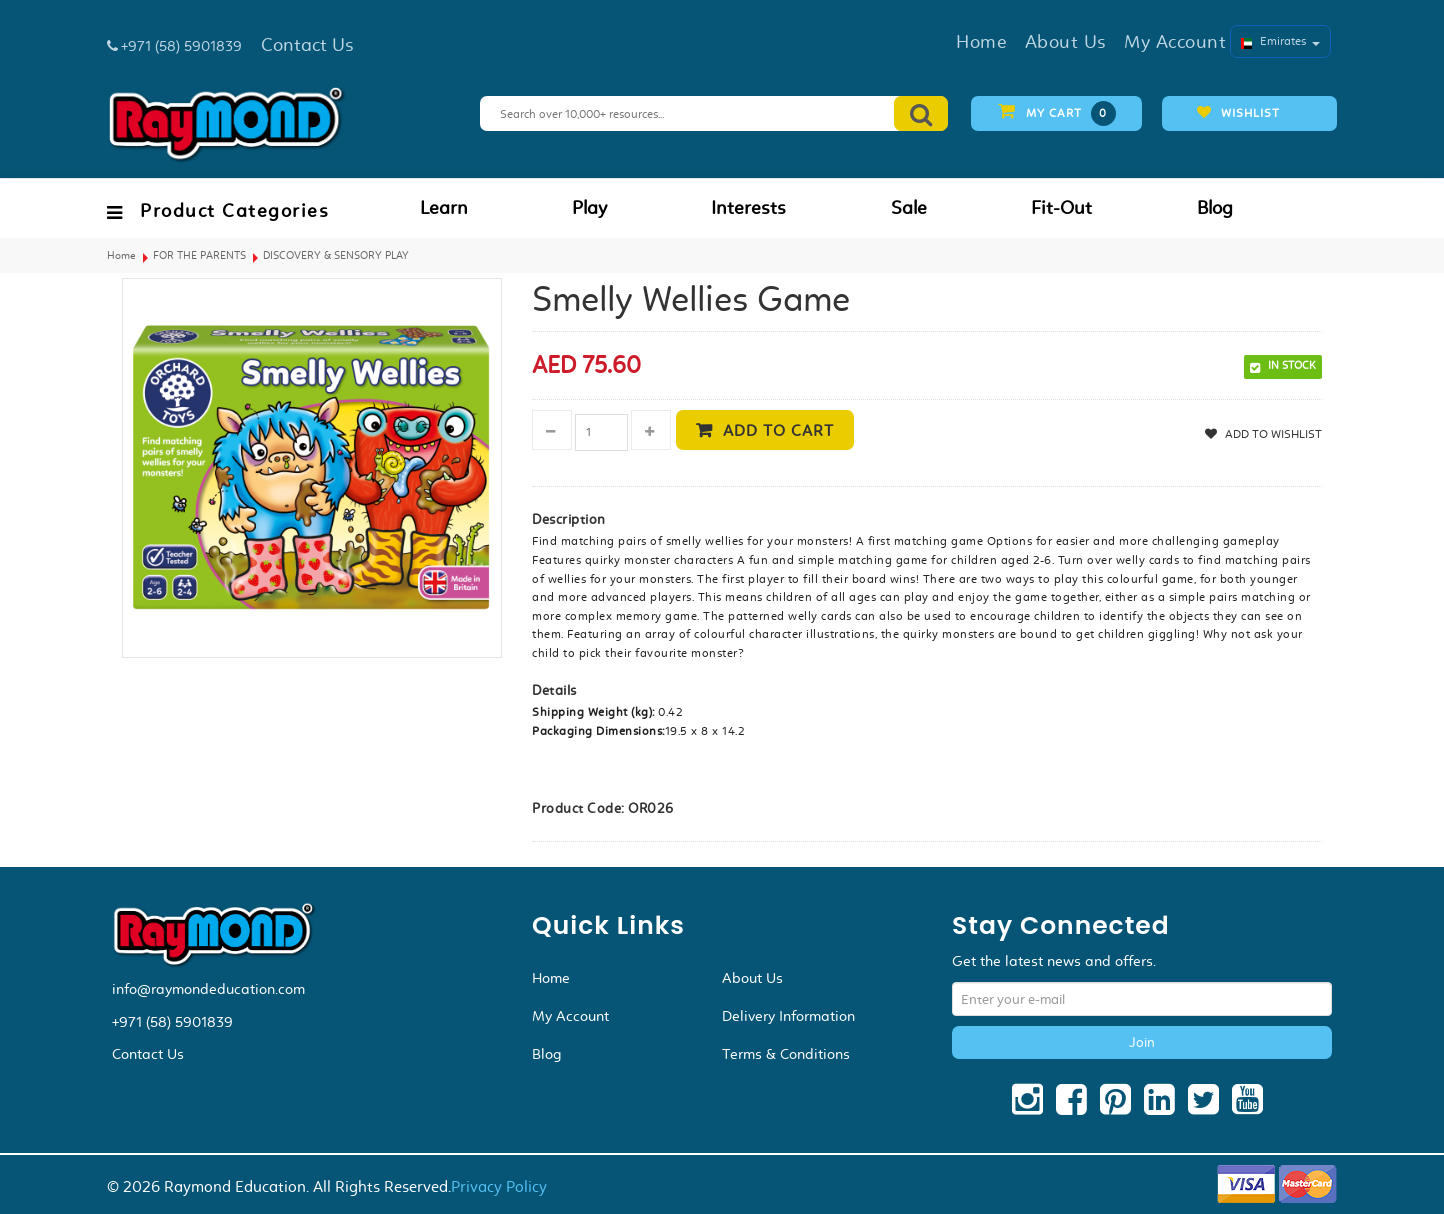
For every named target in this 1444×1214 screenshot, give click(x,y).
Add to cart (778, 430)
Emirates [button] (1280, 41)
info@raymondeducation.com (208, 989)
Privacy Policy (499, 1186)
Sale (909, 208)
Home (121, 255)
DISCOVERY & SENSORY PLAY (336, 255)
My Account (570, 1016)
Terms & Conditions (786, 1054)
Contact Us (148, 1054)
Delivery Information (788, 1016)
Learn (444, 208)
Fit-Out (1061, 208)
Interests (748, 208)
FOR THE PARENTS (199, 255)
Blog (1215, 208)
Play (589, 208)
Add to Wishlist (1272, 434)
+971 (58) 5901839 (172, 1022)
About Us (752, 978)
